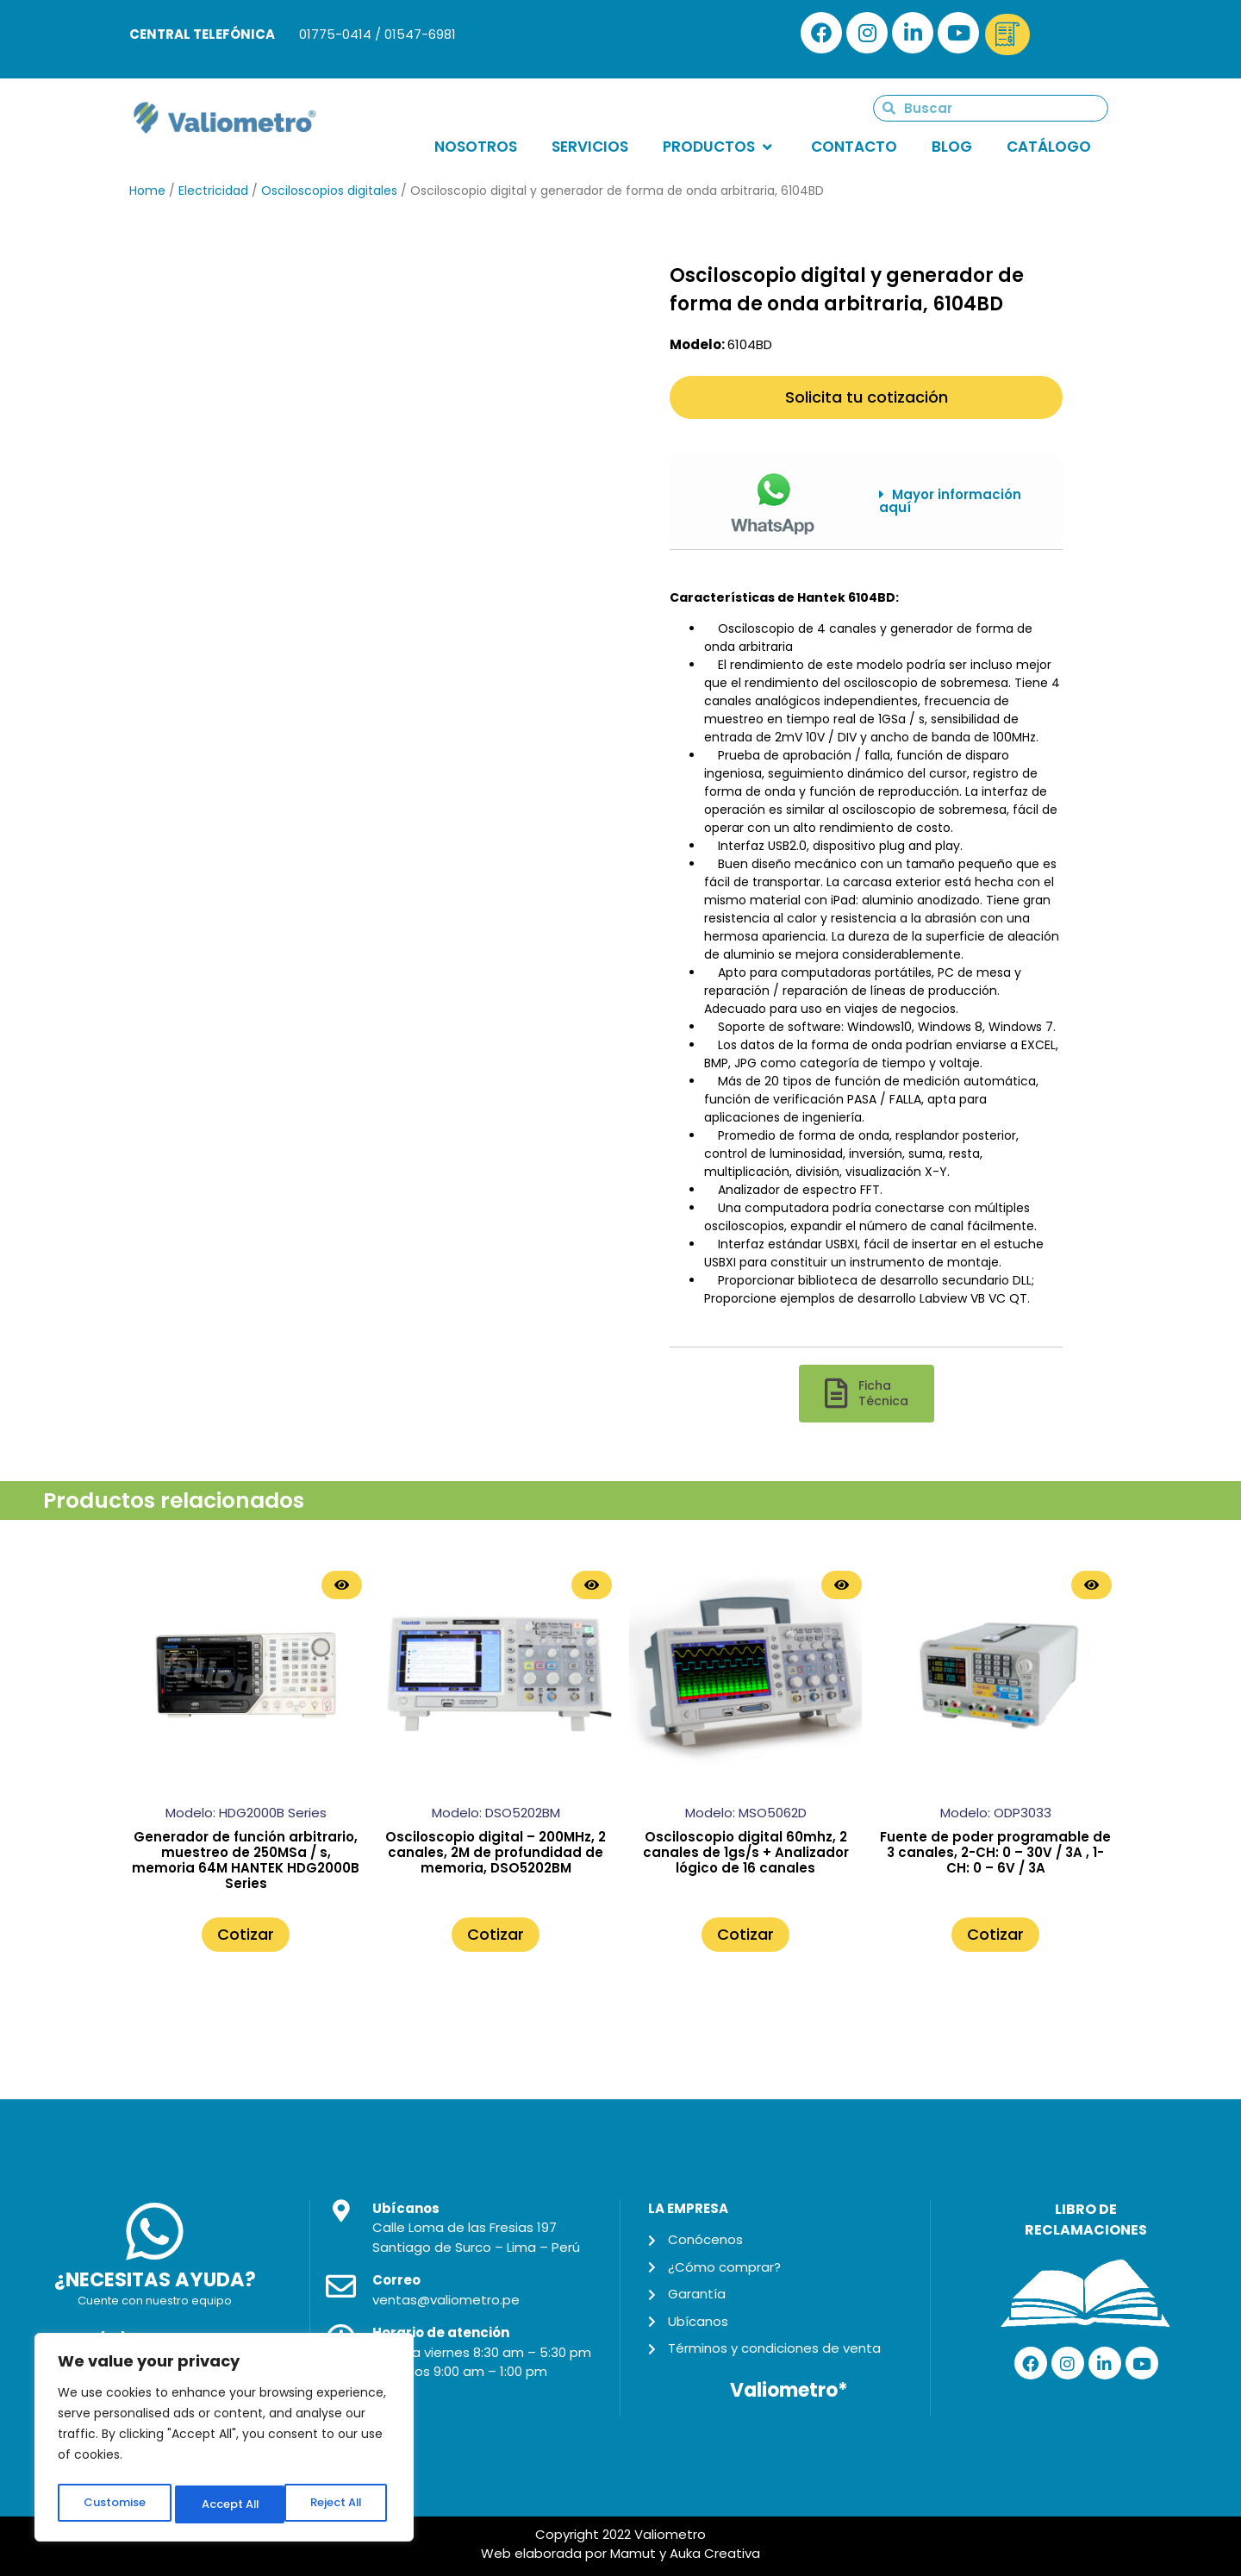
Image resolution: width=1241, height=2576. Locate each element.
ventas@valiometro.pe (446, 2300)
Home (147, 190)
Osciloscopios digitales (329, 190)
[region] (224, 2441)
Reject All (225, 2504)
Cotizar (245, 1934)
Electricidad (213, 190)
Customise (113, 2504)
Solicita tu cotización (866, 397)
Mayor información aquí (950, 500)
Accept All (336, 2504)
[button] (958, 501)
